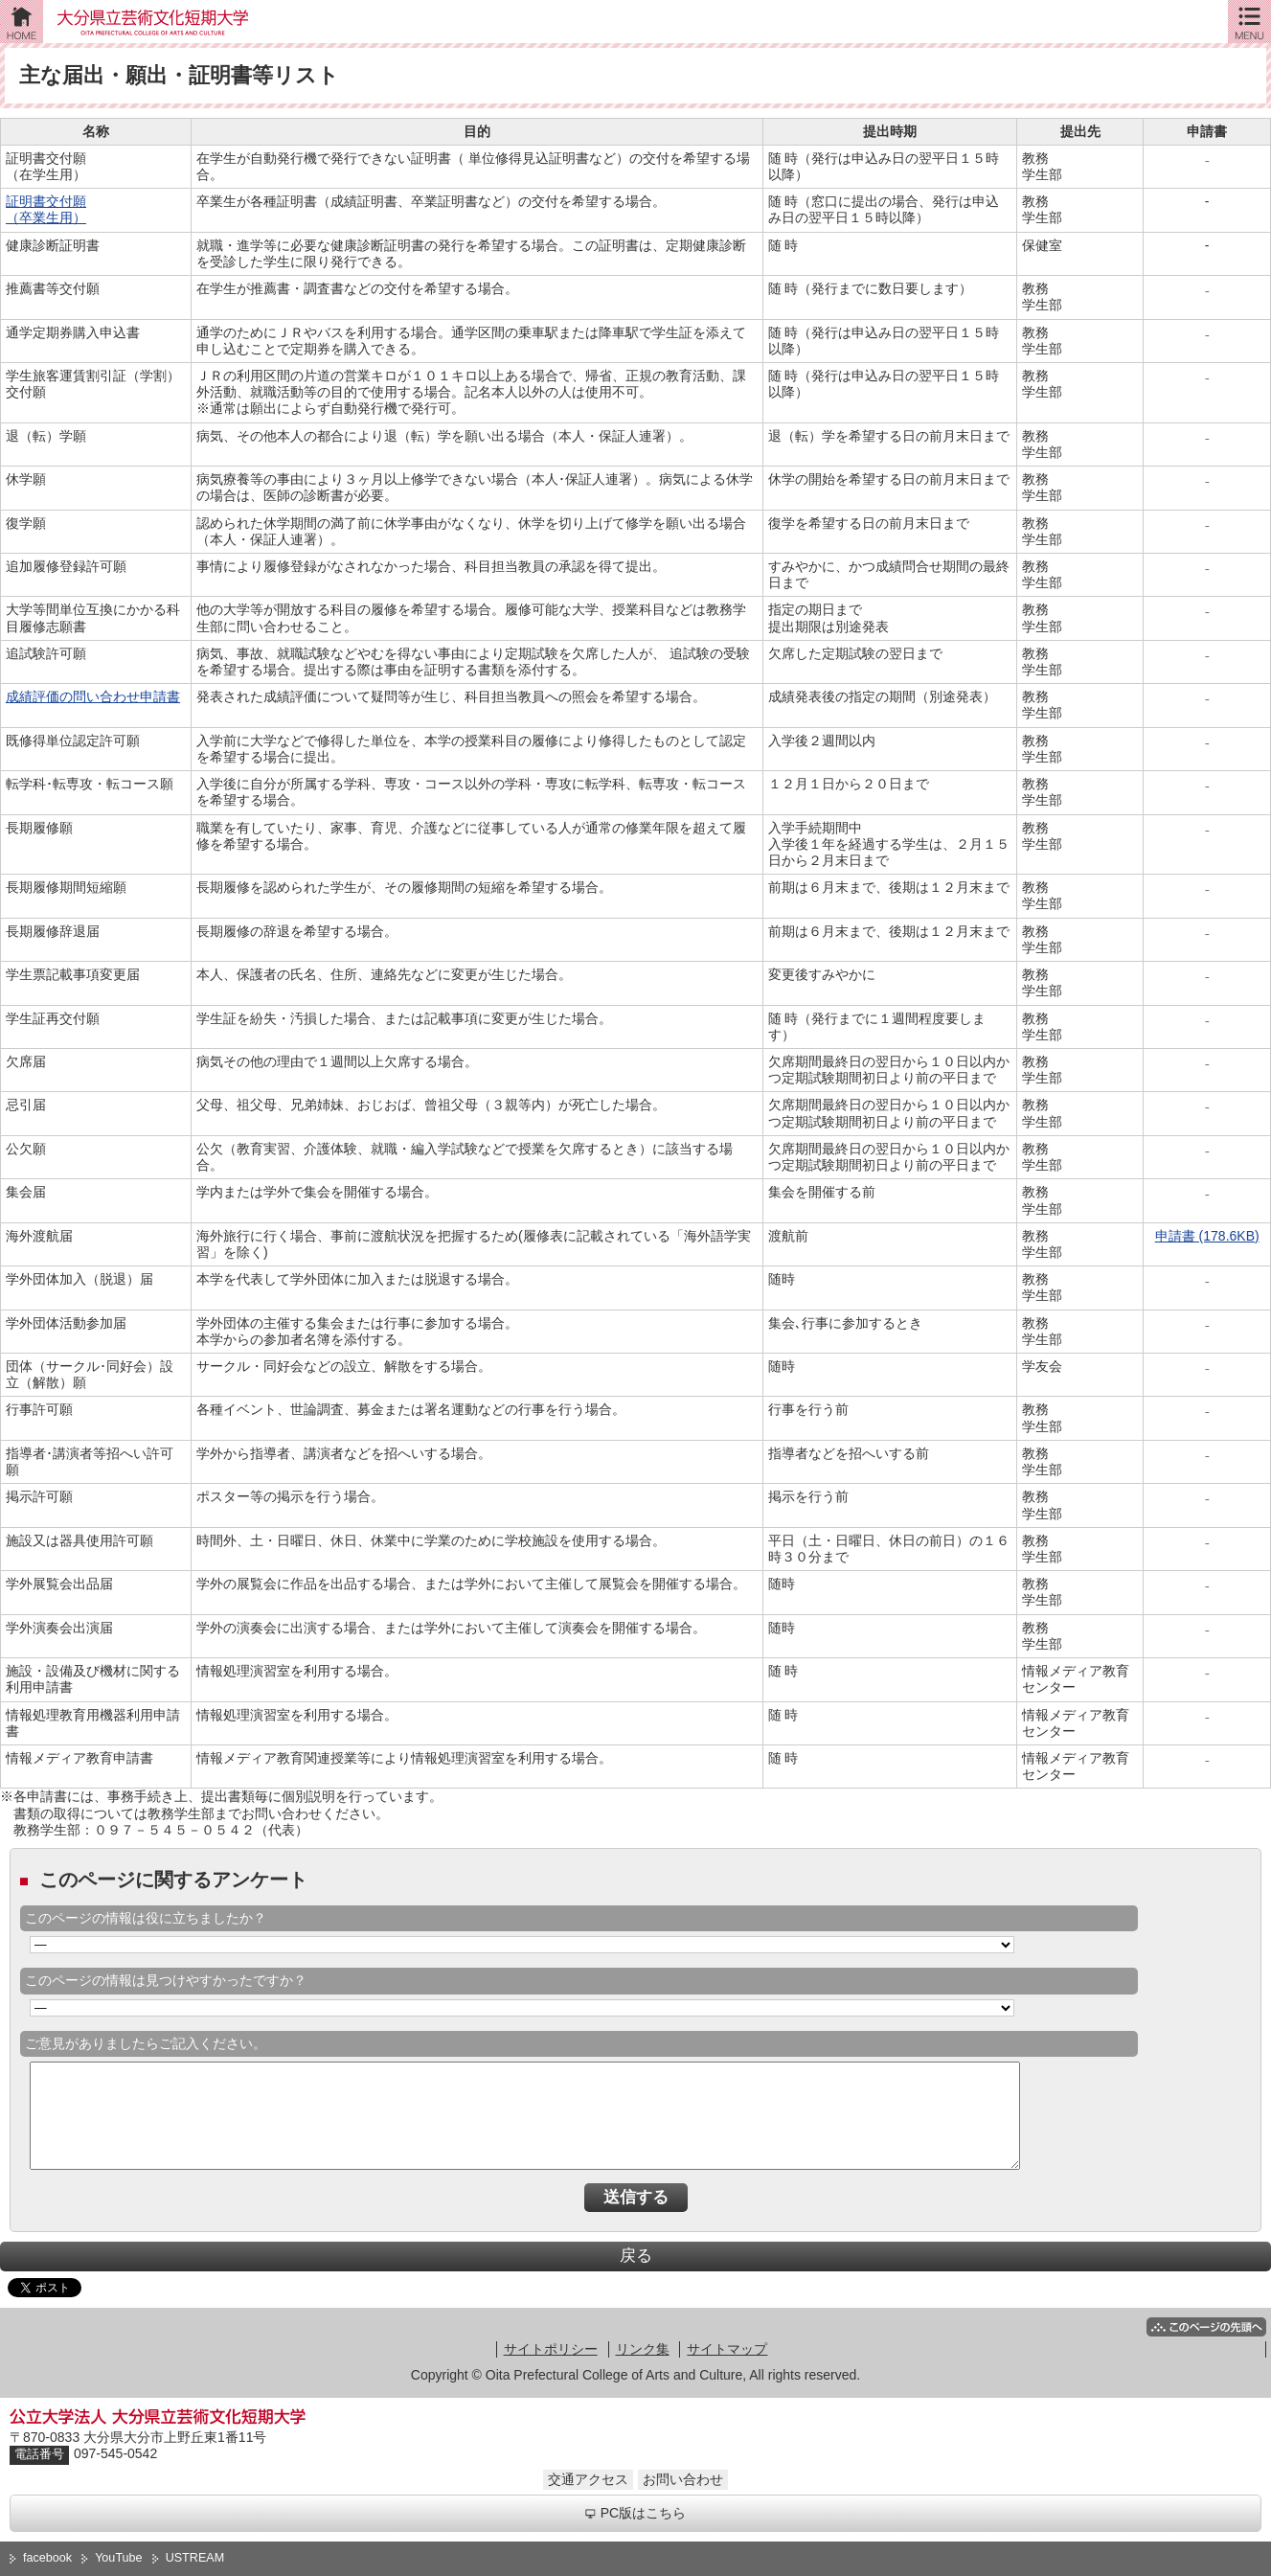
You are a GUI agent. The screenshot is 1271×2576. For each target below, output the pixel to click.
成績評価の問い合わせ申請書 (93, 696)
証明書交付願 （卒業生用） (46, 209)
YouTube (119, 2558)
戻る (636, 2255)
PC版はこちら (635, 2512)
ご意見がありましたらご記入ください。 (145, 2043)
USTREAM (195, 2558)
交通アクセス (588, 2479)
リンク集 (643, 2349)
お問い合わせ (683, 2479)
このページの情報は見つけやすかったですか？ (165, 1980)
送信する (636, 2197)
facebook (47, 2558)
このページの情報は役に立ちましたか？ (145, 1918)
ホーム (21, 21)
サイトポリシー (551, 2349)
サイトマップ (727, 2349)
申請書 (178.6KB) (1207, 1235)
